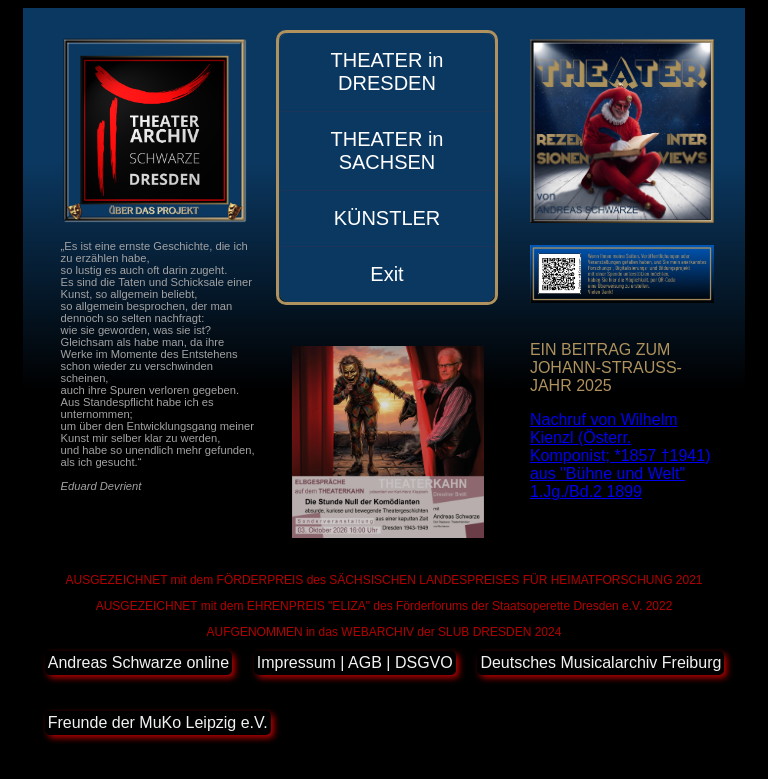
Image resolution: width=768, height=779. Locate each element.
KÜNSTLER (387, 218)
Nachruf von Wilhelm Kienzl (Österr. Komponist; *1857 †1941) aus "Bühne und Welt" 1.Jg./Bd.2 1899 (620, 455)
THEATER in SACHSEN (386, 150)
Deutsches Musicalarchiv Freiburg (600, 662)
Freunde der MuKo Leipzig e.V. (158, 722)
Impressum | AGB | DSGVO (355, 662)
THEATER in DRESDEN (386, 71)
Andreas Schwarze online (138, 662)
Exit (386, 274)
